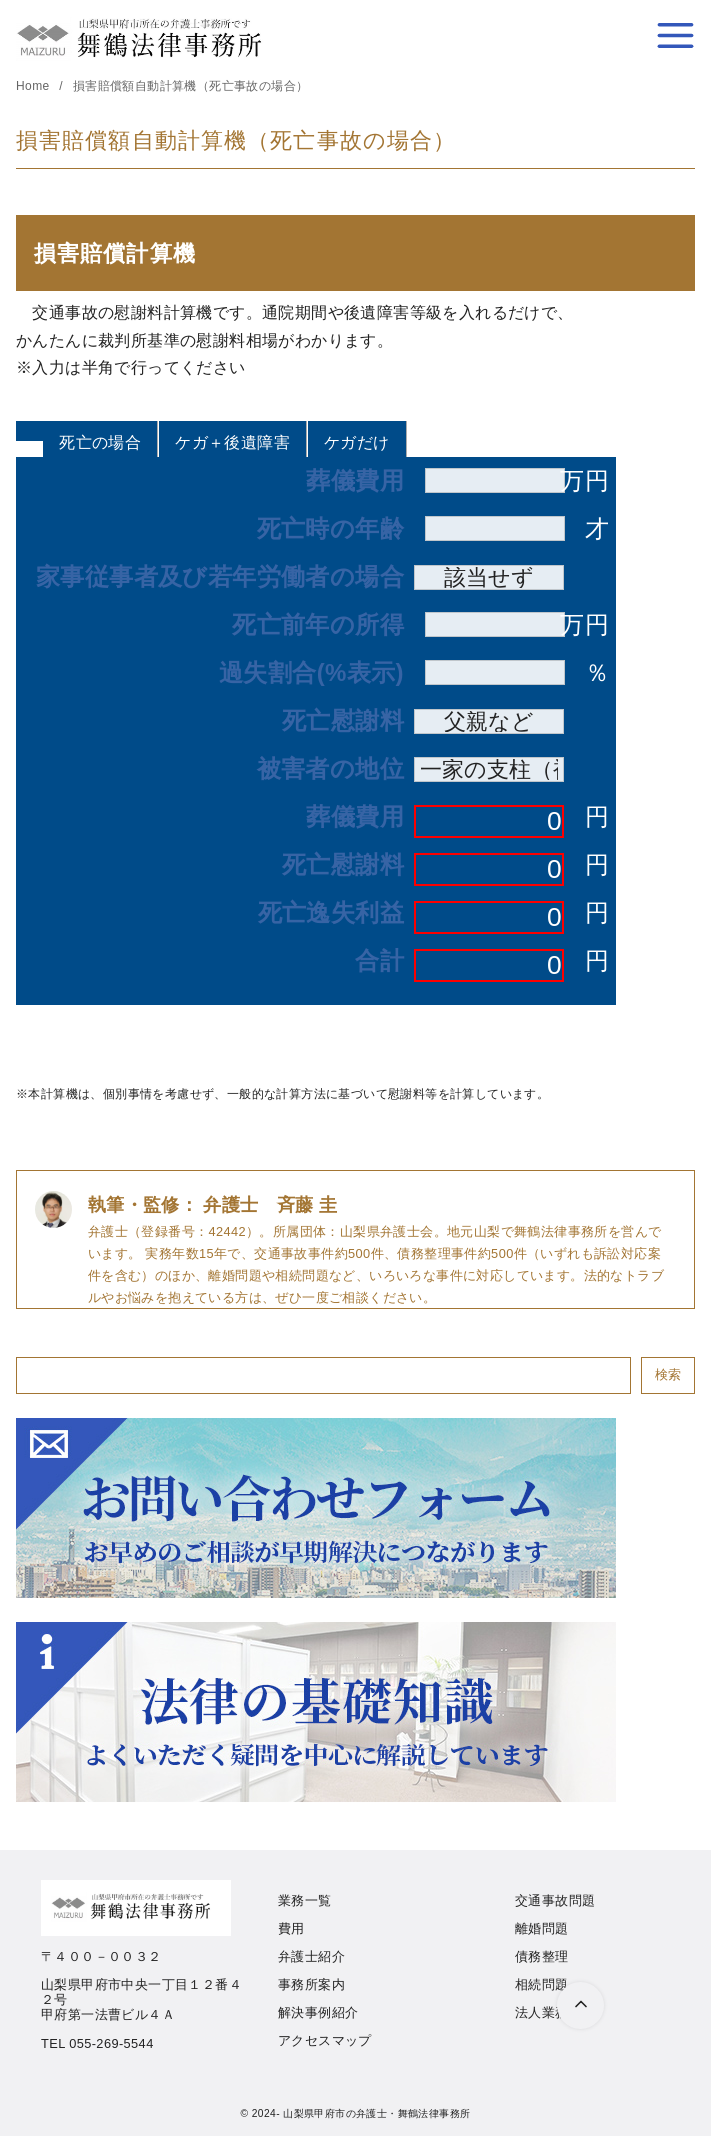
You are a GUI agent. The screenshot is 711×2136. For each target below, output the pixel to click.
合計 (379, 961)
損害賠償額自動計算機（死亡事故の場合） (191, 86)
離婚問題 (542, 1928)
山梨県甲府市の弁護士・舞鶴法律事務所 (376, 2113)
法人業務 (542, 2012)
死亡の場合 (100, 442)
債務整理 (542, 1956)
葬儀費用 (355, 481)
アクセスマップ (325, 2040)
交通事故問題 (555, 1900)
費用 (291, 1928)
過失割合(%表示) (311, 673)
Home (34, 86)
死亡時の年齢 (330, 529)
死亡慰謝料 (343, 721)
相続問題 (542, 1984)
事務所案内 (311, 1984)
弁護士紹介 (311, 1956)
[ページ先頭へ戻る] (580, 2005)
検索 (668, 1374)
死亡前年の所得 (318, 625)
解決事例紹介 (318, 2012)
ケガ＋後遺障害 (232, 442)
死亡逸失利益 (331, 913)
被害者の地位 (330, 769)
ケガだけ (357, 442)
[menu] (675, 35)
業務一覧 (305, 1900)
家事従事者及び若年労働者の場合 (220, 577)
